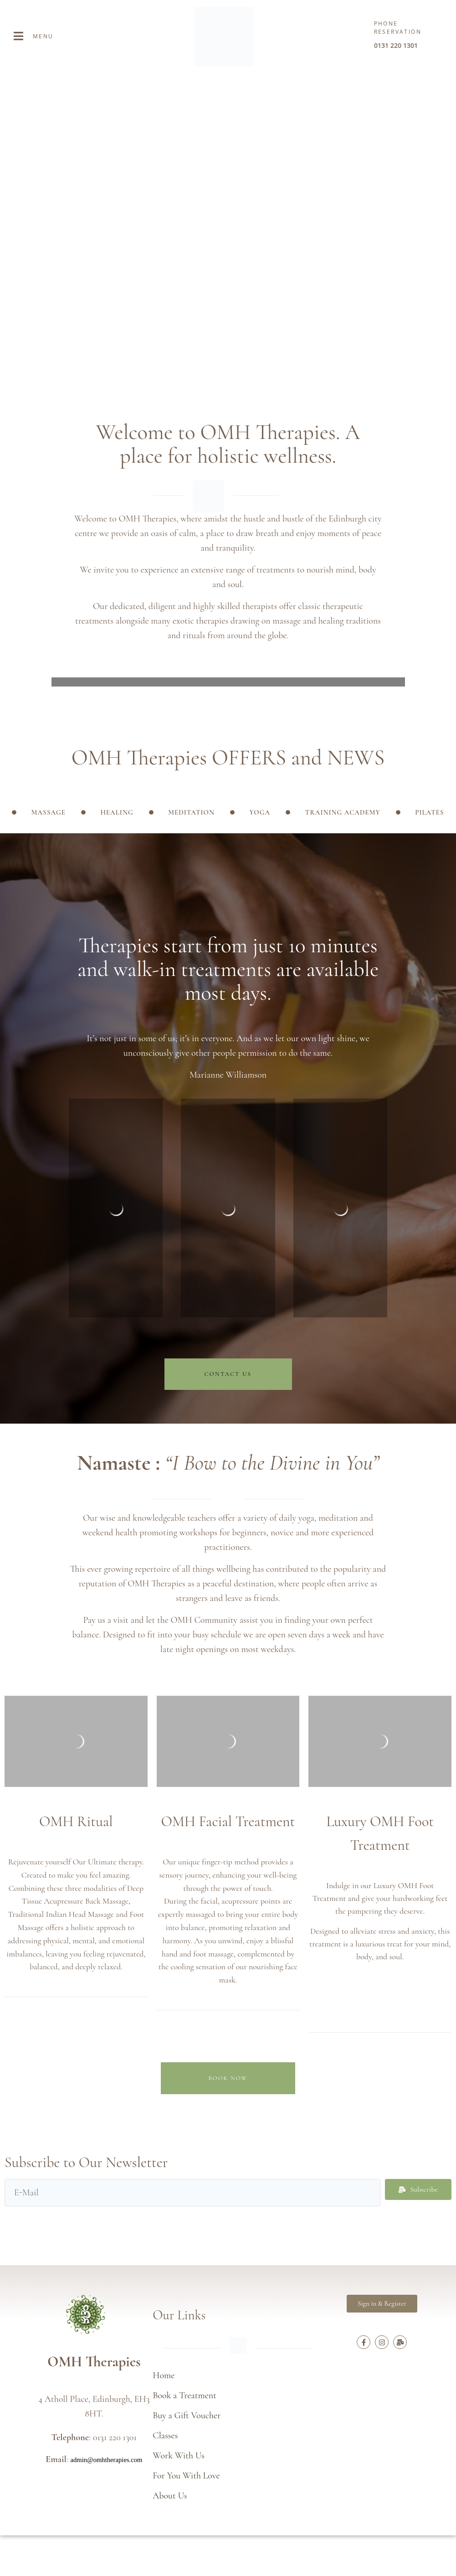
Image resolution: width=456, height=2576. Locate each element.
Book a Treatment (184, 2395)
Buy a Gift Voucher (186, 2415)
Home (163, 2375)
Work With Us (179, 2455)
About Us (170, 2495)
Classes (165, 2435)
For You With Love (186, 2475)
